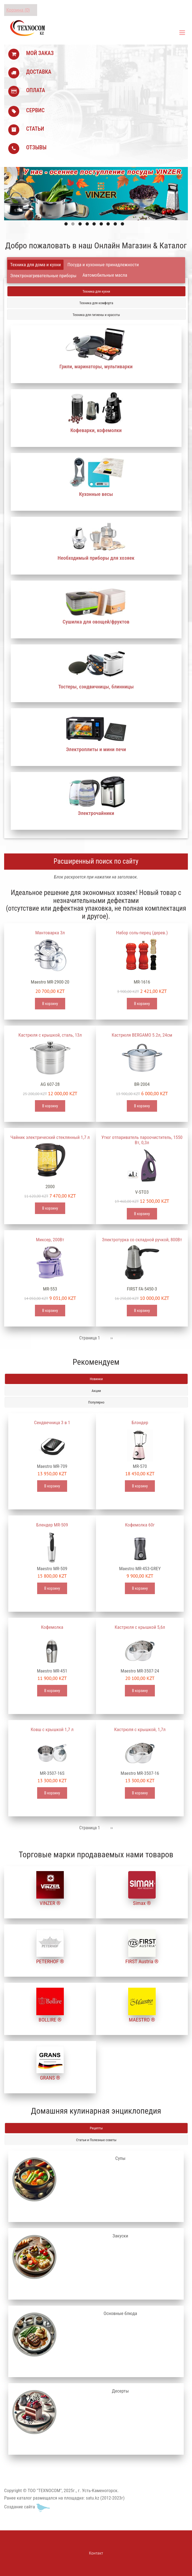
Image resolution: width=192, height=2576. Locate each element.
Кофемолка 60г (140, 1525)
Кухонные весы (96, 494)
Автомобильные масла (105, 275)
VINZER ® (50, 1903)
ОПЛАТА (35, 90)
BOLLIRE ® (50, 2019)
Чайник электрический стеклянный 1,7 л (50, 1137)
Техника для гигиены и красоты (96, 315)
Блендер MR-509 (52, 1525)
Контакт (96, 2553)
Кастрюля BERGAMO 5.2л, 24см (142, 1035)
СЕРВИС (35, 110)
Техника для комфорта (96, 303)
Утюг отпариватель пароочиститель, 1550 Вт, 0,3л (142, 1140)
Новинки (96, 1379)
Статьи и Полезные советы (96, 2140)
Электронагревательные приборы (43, 275)
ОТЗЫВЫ (36, 147)
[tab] (35, 264)
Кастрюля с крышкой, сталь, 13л (50, 1035)
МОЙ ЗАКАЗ (40, 53)
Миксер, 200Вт (50, 1239)
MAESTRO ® (142, 2019)
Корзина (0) (18, 10)
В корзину (50, 1003)
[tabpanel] (96, 561)
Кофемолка (52, 1627)
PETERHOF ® (50, 1961)
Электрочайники (96, 813)
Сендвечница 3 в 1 (52, 1422)
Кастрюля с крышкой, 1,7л (140, 1729)
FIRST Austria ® (142, 1961)
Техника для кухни (96, 291)
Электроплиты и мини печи (96, 749)
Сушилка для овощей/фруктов (95, 622)
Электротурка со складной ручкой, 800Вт (142, 1239)
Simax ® (142, 1903)
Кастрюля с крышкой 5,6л (140, 1627)
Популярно (96, 1402)
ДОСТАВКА (38, 71)
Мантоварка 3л (50, 932)
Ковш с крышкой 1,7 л (52, 1729)
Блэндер (139, 1422)
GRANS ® (50, 2077)
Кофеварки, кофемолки (96, 430)
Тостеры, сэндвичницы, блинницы (96, 686)
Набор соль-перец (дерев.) (142, 932)
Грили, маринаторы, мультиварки (96, 366)
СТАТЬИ (35, 128)
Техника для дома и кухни (35, 264)
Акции (96, 1391)
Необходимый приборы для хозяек (95, 558)
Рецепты (96, 2128)
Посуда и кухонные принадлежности (103, 264)
